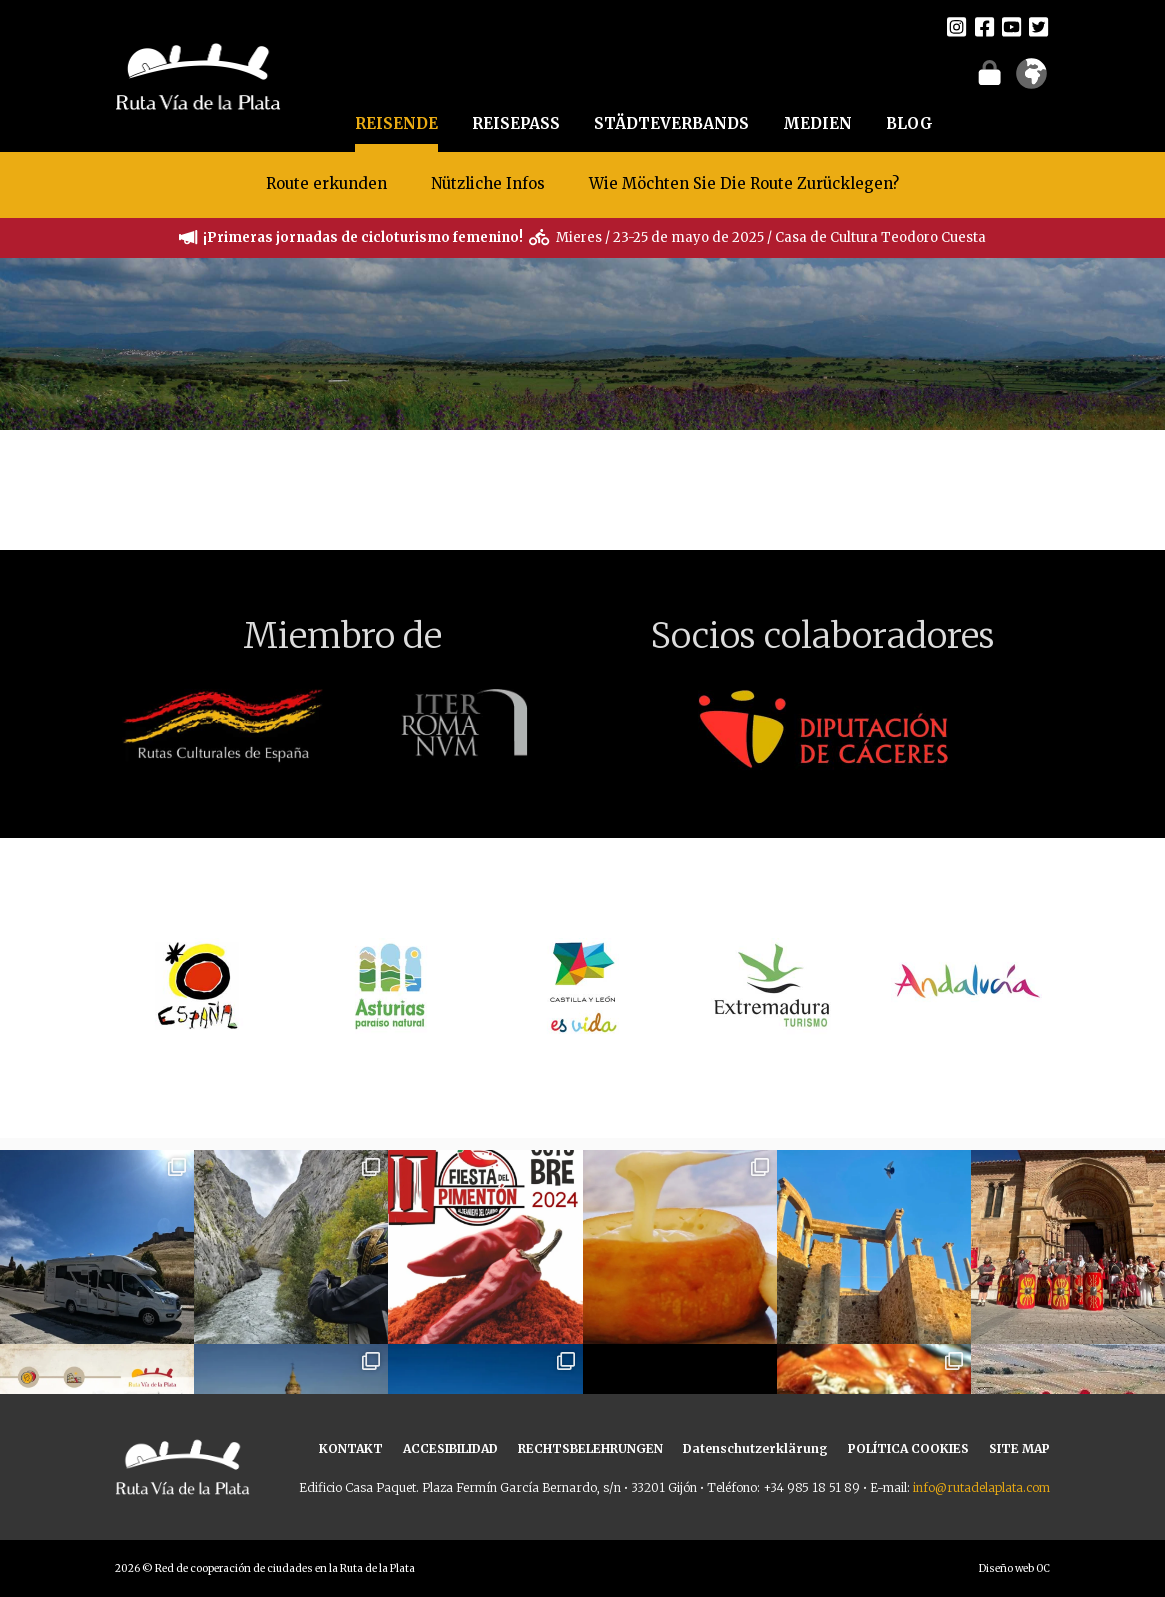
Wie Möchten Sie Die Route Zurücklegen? (744, 183)
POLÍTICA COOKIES (908, 1448)
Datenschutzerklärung (755, 1448)
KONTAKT (351, 1448)
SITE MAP (1019, 1448)
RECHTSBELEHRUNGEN (590, 1448)
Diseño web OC (1014, 1568)
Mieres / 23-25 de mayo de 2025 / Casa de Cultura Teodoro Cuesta (771, 237)
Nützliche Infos (488, 183)
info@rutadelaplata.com (981, 1487)
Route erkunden (326, 183)
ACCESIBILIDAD (450, 1448)
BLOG (909, 123)
